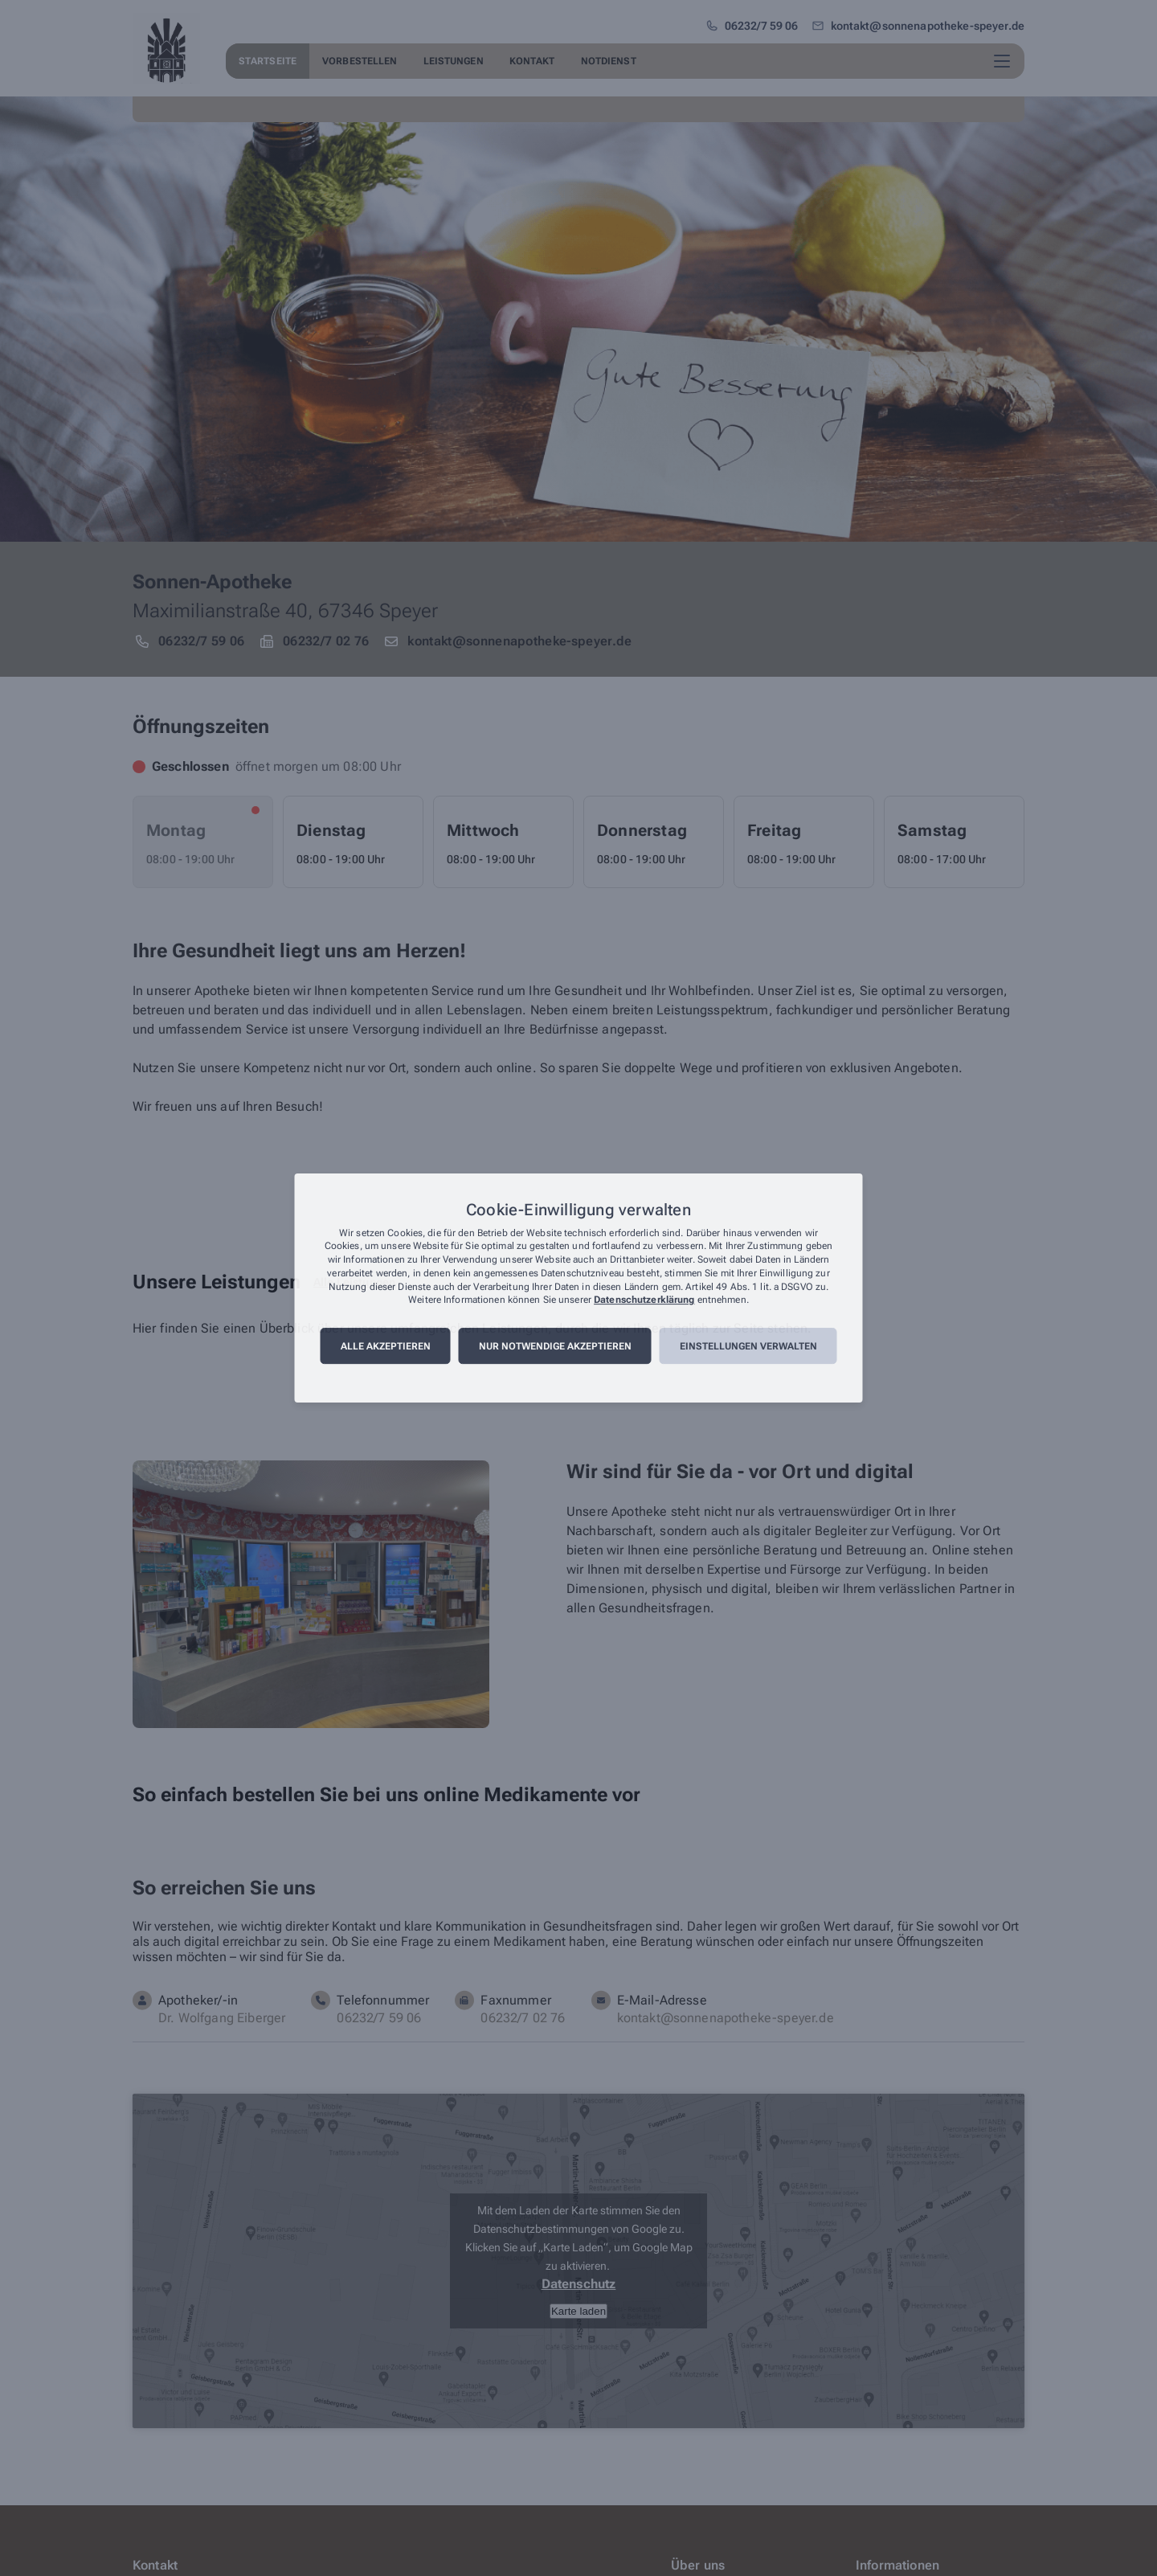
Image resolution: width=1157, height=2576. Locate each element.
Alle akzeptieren (386, 1346)
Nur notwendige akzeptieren (555, 1346)
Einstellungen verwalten (748, 1346)
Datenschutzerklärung (644, 1300)
